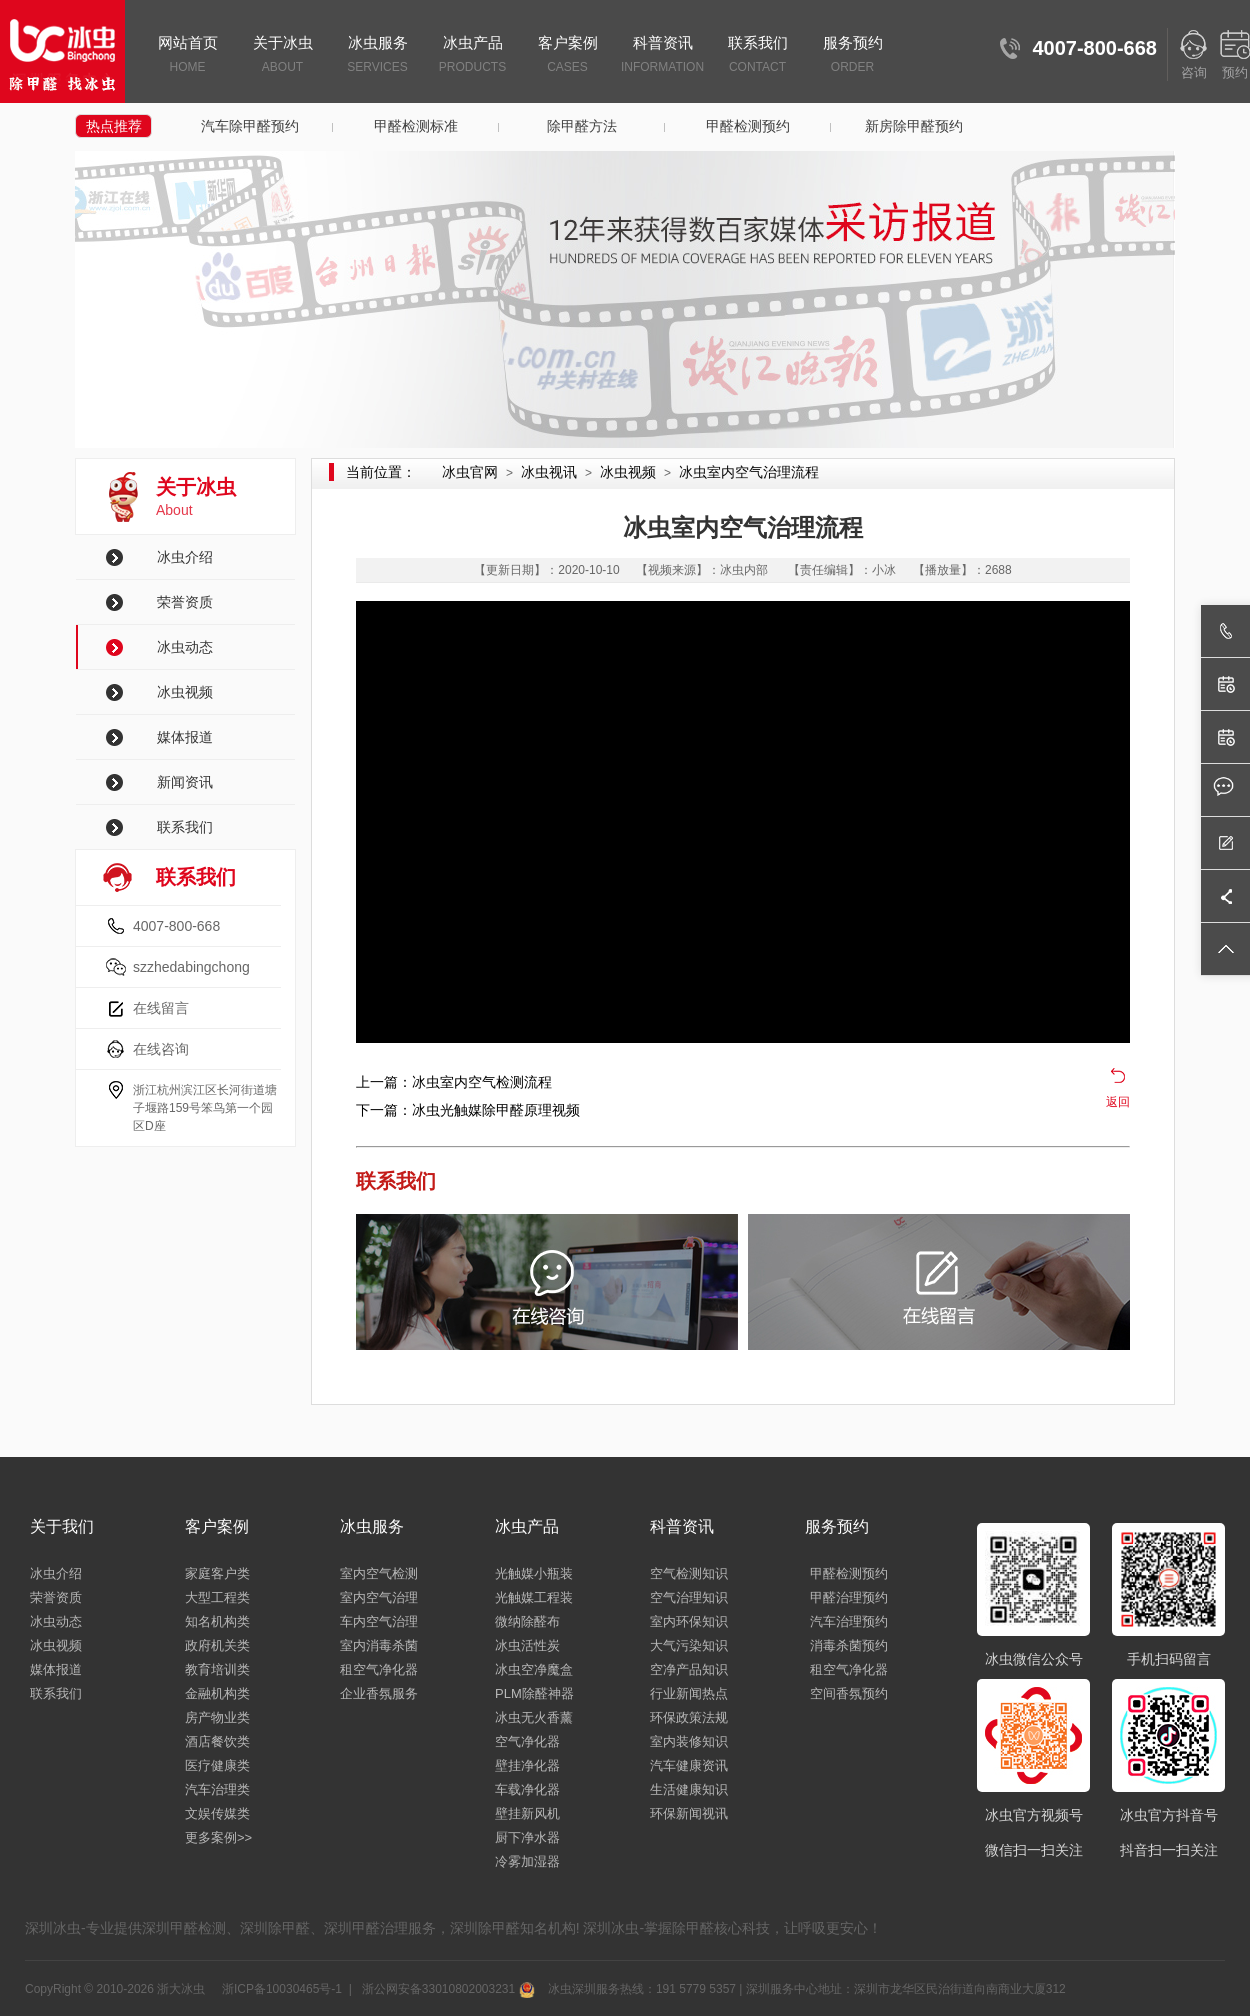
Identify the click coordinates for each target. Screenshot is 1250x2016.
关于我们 (62, 1526)
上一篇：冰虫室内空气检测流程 (454, 1082)
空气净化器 (527, 1741)
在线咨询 (161, 1049)
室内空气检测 (379, 1573)
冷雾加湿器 (527, 1861)
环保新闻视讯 (689, 1813)
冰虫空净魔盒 (534, 1669)
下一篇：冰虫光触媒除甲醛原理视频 (468, 1110)
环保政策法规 (689, 1717)
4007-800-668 (176, 926)
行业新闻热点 (689, 1693)
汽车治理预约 (849, 1621)
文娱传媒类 (217, 1813)
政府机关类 (217, 1645)
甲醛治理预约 (849, 1597)
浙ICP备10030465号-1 (280, 1989)
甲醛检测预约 (748, 126)
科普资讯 (662, 56)
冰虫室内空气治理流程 (749, 472)
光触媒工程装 (534, 1597)
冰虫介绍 (185, 557)
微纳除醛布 (527, 1621)
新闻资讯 (185, 782)
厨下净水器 (527, 1837)
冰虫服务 (377, 56)
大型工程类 (217, 1597)
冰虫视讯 (549, 472)
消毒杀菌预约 (849, 1645)
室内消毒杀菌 (379, 1645)
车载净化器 (527, 1789)
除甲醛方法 (582, 126)
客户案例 (567, 56)
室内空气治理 (379, 1597)
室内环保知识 (689, 1621)
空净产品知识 (689, 1669)
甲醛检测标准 (416, 126)
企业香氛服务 (379, 1693)
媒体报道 (185, 737)
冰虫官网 (470, 472)
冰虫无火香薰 (534, 1717)
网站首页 (187, 56)
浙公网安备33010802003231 (446, 1989)
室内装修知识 (689, 1741)
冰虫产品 (472, 56)
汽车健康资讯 (689, 1765)
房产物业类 (217, 1717)
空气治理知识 (689, 1597)
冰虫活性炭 (527, 1645)
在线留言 (161, 1008)
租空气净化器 (379, 1669)
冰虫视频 (185, 692)
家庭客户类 (217, 1573)
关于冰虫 (282, 56)
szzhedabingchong (191, 967)
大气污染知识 (689, 1645)
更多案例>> (218, 1837)
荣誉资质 (185, 602)
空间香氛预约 (849, 1693)
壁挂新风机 (527, 1813)
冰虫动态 (185, 647)
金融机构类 (217, 1693)
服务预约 (852, 56)
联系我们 (757, 56)
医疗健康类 (217, 1765)
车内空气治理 (379, 1621)
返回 (1118, 1102)
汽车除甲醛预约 (250, 126)
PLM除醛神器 (534, 1693)
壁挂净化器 (527, 1765)
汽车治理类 (217, 1789)
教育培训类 (217, 1669)
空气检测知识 (689, 1573)
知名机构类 (217, 1621)
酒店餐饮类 (217, 1741)
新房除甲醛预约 (914, 126)
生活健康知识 (689, 1789)
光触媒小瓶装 (534, 1573)
